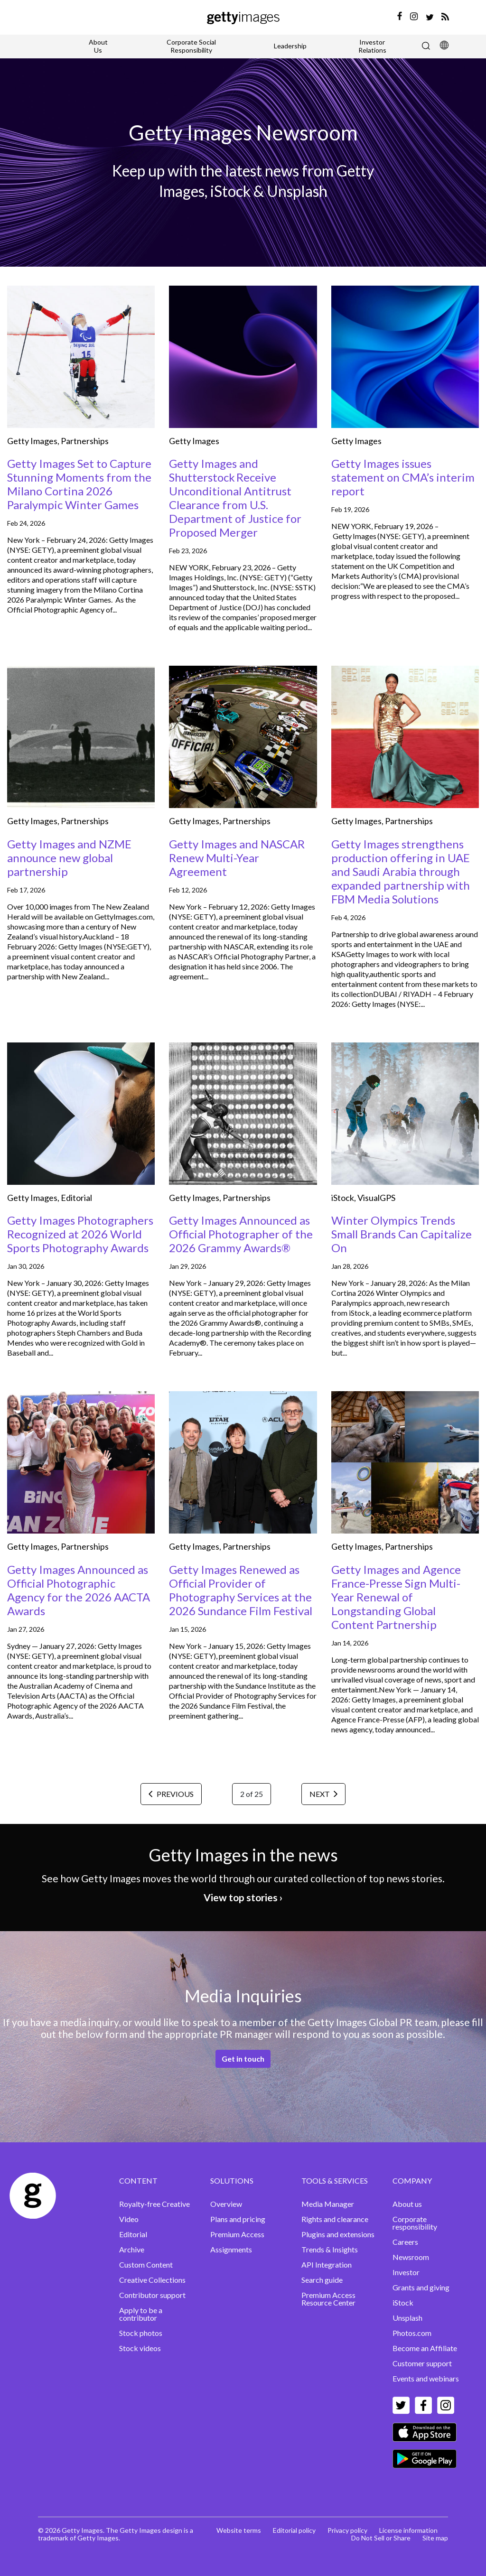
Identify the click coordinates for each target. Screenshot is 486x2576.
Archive (131, 2249)
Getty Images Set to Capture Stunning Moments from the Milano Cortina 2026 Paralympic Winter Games (79, 483)
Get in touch (243, 2058)
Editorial (76, 1197)
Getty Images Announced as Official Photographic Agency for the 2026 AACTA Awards (78, 1590)
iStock (342, 1197)
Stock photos (140, 2332)
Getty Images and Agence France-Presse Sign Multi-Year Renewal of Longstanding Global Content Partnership (396, 1596)
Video (129, 2218)
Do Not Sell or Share (381, 2538)
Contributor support (152, 2294)
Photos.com (412, 2332)
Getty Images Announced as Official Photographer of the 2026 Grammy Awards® (241, 1234)
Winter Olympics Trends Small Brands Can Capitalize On (401, 1234)
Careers (405, 2241)
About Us (98, 46)
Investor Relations (372, 46)
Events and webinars (426, 2378)
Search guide (322, 2279)
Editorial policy (294, 2530)
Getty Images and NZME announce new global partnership (69, 857)
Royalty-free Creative (154, 2203)
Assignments (231, 2249)
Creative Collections (152, 2279)
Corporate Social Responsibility (191, 46)
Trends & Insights (329, 2249)
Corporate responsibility (415, 2222)
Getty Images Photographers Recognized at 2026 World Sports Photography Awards (80, 1234)
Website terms (238, 2530)
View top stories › (243, 1897)
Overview (226, 2203)
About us (407, 2203)
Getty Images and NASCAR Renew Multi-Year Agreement (237, 857)
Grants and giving (421, 2287)
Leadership (290, 46)
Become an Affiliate (425, 2348)
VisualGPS (376, 1197)
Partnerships (85, 441)
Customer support (422, 2363)
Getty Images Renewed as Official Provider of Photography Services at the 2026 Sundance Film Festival (240, 1590)
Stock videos (140, 2348)
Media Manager (327, 2203)
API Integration (326, 2264)
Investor (406, 2272)
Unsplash (407, 2317)
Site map (435, 2538)
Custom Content (146, 2264)
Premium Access (237, 2234)
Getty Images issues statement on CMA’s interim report (403, 477)
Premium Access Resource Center (328, 2298)
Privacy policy (347, 2530)
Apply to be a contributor (140, 2314)
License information (408, 2530)
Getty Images (32, 441)
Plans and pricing (237, 2218)
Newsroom (411, 2256)
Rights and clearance (334, 2218)
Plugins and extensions (337, 2234)
